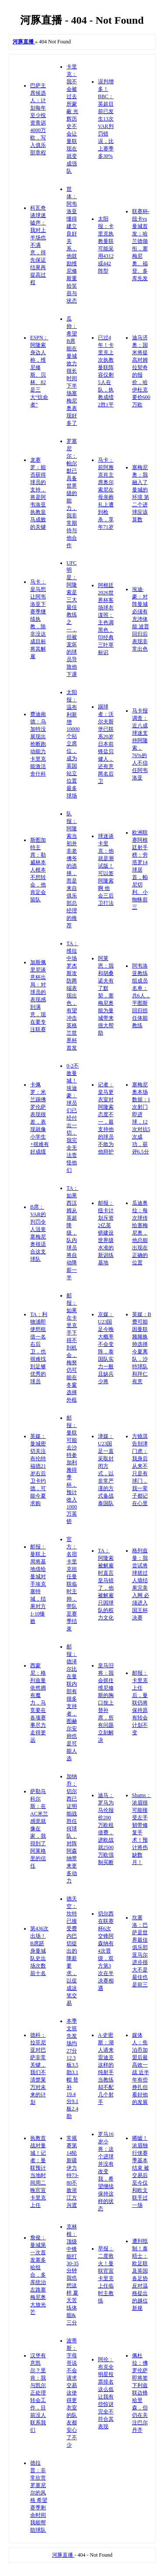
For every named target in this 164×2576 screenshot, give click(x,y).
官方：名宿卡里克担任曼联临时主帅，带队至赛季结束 (71, 1584)
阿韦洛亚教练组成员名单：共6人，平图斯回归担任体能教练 (141, 995)
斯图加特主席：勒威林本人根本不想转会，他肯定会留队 (38, 870)
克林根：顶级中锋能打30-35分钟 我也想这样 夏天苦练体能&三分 (72, 2275)
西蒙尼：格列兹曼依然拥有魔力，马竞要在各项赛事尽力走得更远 (38, 1702)
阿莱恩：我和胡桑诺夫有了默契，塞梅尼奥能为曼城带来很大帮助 (106, 995)
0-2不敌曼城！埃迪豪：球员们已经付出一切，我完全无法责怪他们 (72, 1118)
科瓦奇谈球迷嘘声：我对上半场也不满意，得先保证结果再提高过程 (38, 245)
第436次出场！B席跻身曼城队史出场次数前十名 (39, 1950)
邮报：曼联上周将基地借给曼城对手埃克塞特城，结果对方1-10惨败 (38, 1584)
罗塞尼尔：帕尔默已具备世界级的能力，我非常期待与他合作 (71, 493)
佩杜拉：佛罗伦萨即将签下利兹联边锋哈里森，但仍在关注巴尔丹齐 (140, 2392)
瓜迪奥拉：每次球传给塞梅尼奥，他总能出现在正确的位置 (140, 1233)
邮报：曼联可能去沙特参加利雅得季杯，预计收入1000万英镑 (71, 1469)
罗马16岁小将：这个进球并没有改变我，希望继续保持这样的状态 (106, 2171)
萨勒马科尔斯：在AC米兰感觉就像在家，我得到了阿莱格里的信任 (39, 1828)
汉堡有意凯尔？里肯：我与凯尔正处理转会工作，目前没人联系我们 (38, 2392)
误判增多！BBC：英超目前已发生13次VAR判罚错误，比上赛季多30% (106, 118)
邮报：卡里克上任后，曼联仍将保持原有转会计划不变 (140, 1703)
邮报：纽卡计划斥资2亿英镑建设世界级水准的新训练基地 (106, 1233)
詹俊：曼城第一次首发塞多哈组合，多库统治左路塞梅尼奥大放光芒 (38, 2274)
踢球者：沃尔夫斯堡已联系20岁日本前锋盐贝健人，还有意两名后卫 (106, 744)
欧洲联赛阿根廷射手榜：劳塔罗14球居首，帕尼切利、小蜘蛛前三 (140, 869)
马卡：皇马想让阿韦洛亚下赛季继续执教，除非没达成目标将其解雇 (38, 619)
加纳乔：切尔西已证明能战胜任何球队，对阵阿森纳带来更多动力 (71, 1828)
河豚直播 (63, 2555)
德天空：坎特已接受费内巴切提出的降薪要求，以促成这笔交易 (71, 1951)
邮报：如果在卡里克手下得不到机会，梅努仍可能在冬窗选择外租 (71, 1347)
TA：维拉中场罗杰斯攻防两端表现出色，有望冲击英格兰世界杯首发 (72, 995)
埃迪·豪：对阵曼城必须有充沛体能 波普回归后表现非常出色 (140, 619)
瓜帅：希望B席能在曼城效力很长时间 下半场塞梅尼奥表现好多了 (71, 371)
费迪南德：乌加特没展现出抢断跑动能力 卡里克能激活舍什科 (38, 744)
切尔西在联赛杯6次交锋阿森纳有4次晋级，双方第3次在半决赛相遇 (106, 1951)
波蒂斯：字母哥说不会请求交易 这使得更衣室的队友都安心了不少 (71, 2393)
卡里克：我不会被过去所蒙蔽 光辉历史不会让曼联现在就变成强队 (72, 119)
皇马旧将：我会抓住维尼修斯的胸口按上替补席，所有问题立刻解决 (106, 1702)
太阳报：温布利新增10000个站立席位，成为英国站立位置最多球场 (73, 744)
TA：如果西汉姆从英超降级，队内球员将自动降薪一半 (72, 1233)
